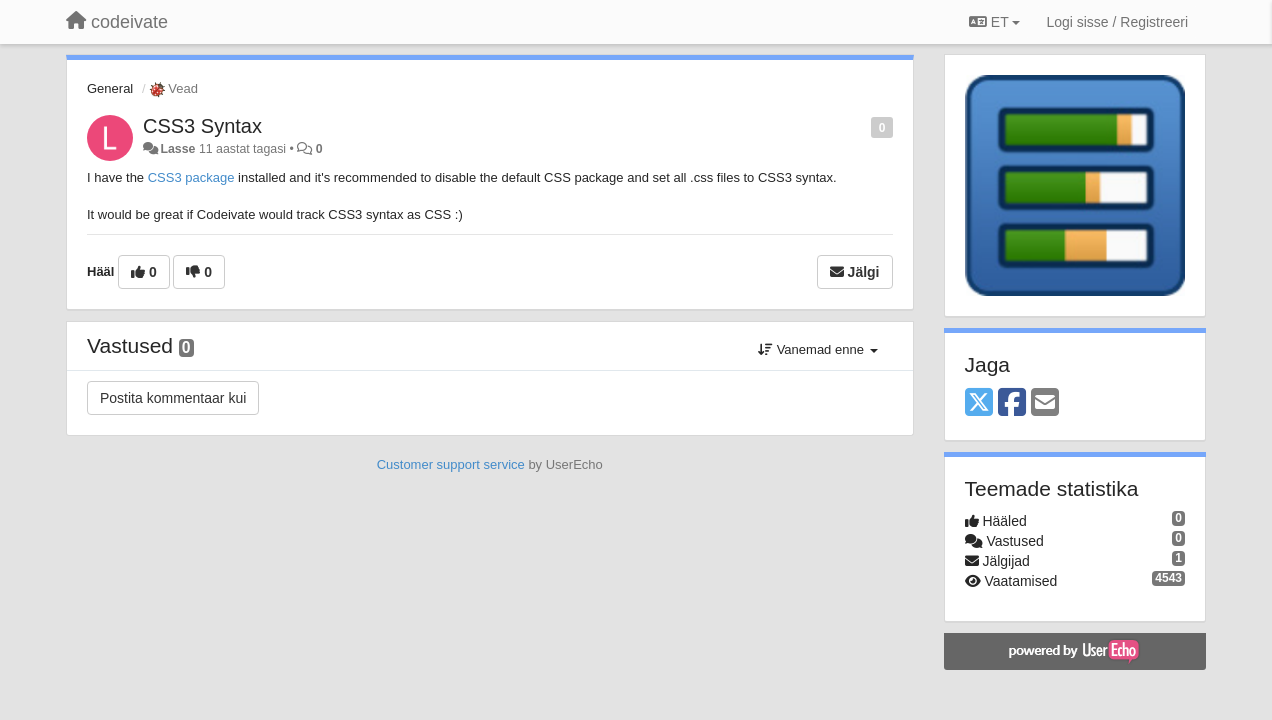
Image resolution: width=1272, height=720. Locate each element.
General (110, 88)
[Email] (1045, 403)
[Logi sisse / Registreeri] (1117, 22)
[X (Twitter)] (979, 403)
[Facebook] (1012, 403)
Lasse (177, 149)
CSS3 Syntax (202, 126)
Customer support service (451, 464)
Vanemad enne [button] (817, 349)
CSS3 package (191, 177)
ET (994, 22)
